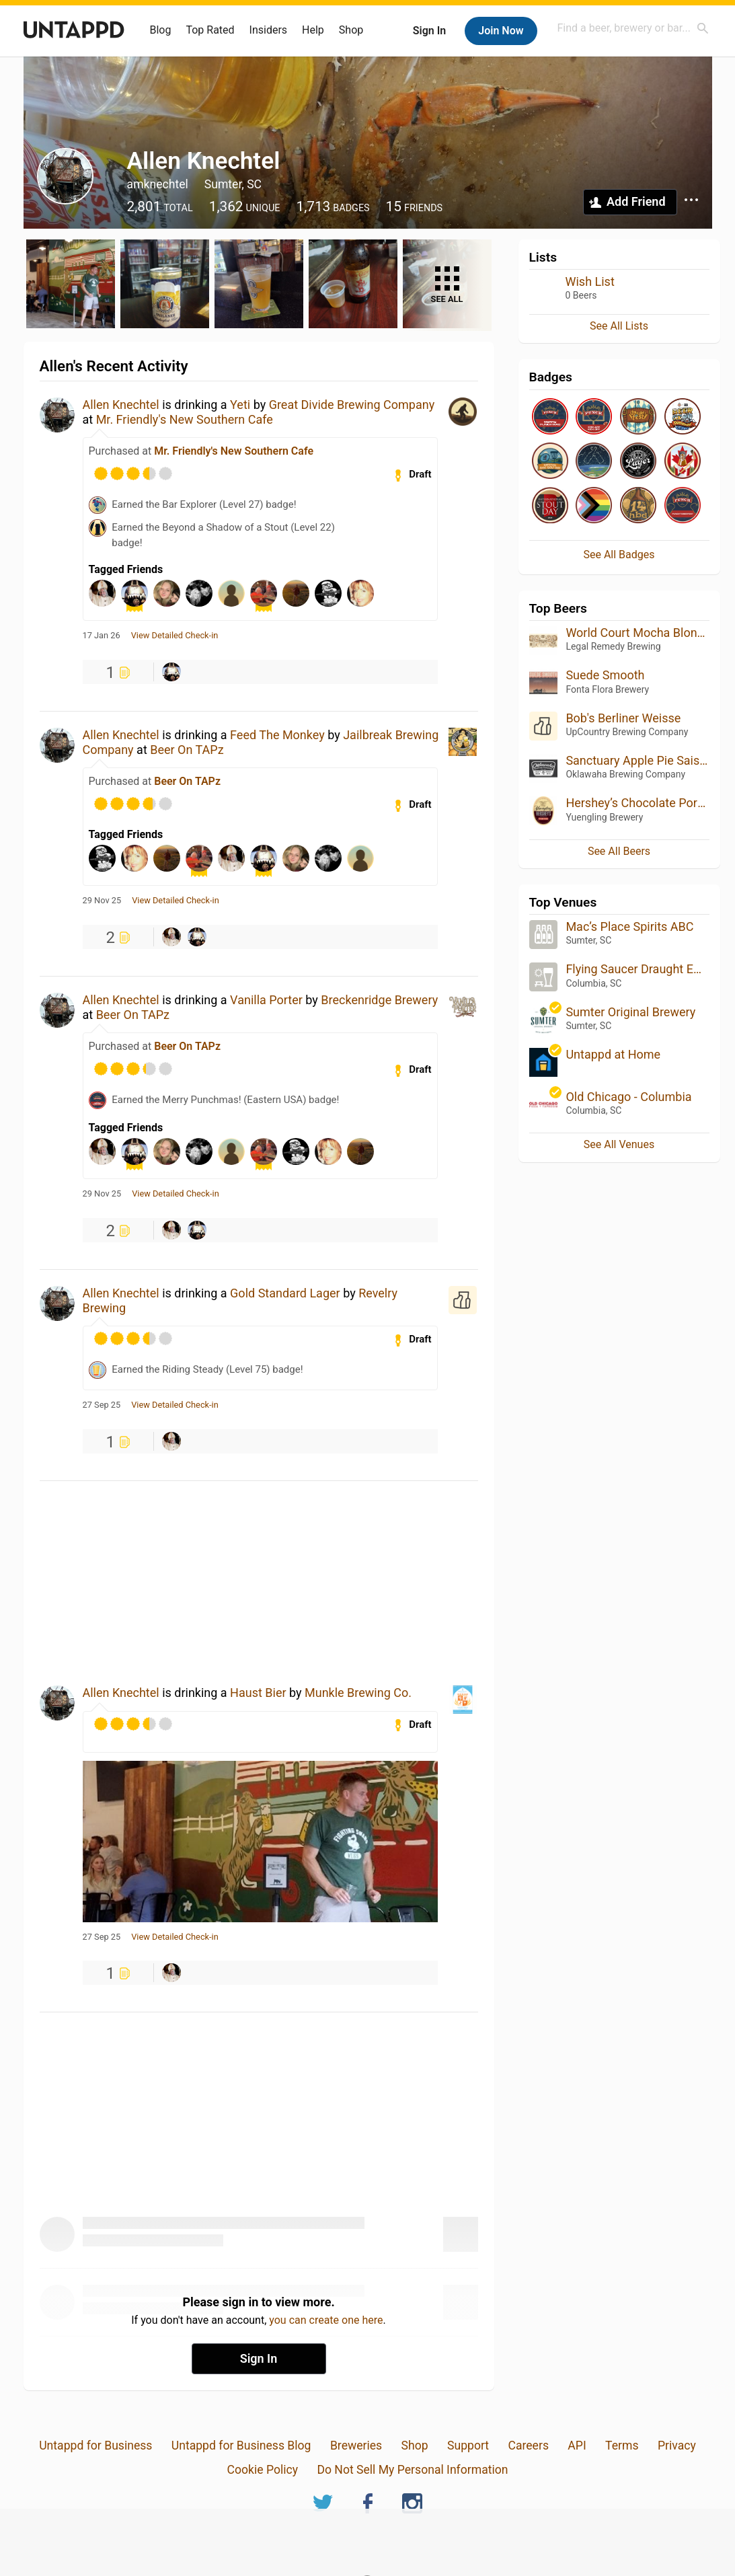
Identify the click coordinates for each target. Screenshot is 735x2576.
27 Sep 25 (102, 1405)
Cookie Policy (262, 2469)
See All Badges (618, 554)
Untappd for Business (95, 2445)
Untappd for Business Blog (241, 2445)
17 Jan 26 (101, 635)
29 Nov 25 (102, 900)
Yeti (240, 404)
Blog (160, 30)
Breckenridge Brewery (379, 1000)
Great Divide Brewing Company (352, 404)
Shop (351, 30)
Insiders (268, 30)
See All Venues (619, 1144)
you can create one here (326, 2320)
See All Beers (619, 851)
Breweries (356, 2445)
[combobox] (633, 28)
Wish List (590, 281)
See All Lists (619, 325)
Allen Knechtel (121, 404)
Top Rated (210, 30)
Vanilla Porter (266, 1000)
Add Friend (636, 201)
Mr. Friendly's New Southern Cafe (184, 419)
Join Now (500, 30)
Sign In (429, 30)
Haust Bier (258, 1692)
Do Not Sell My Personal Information (412, 2469)
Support (468, 2445)
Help (313, 30)
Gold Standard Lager (285, 1293)
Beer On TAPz (186, 750)
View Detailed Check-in (175, 635)
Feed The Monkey (277, 735)
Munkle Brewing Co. (358, 1692)
